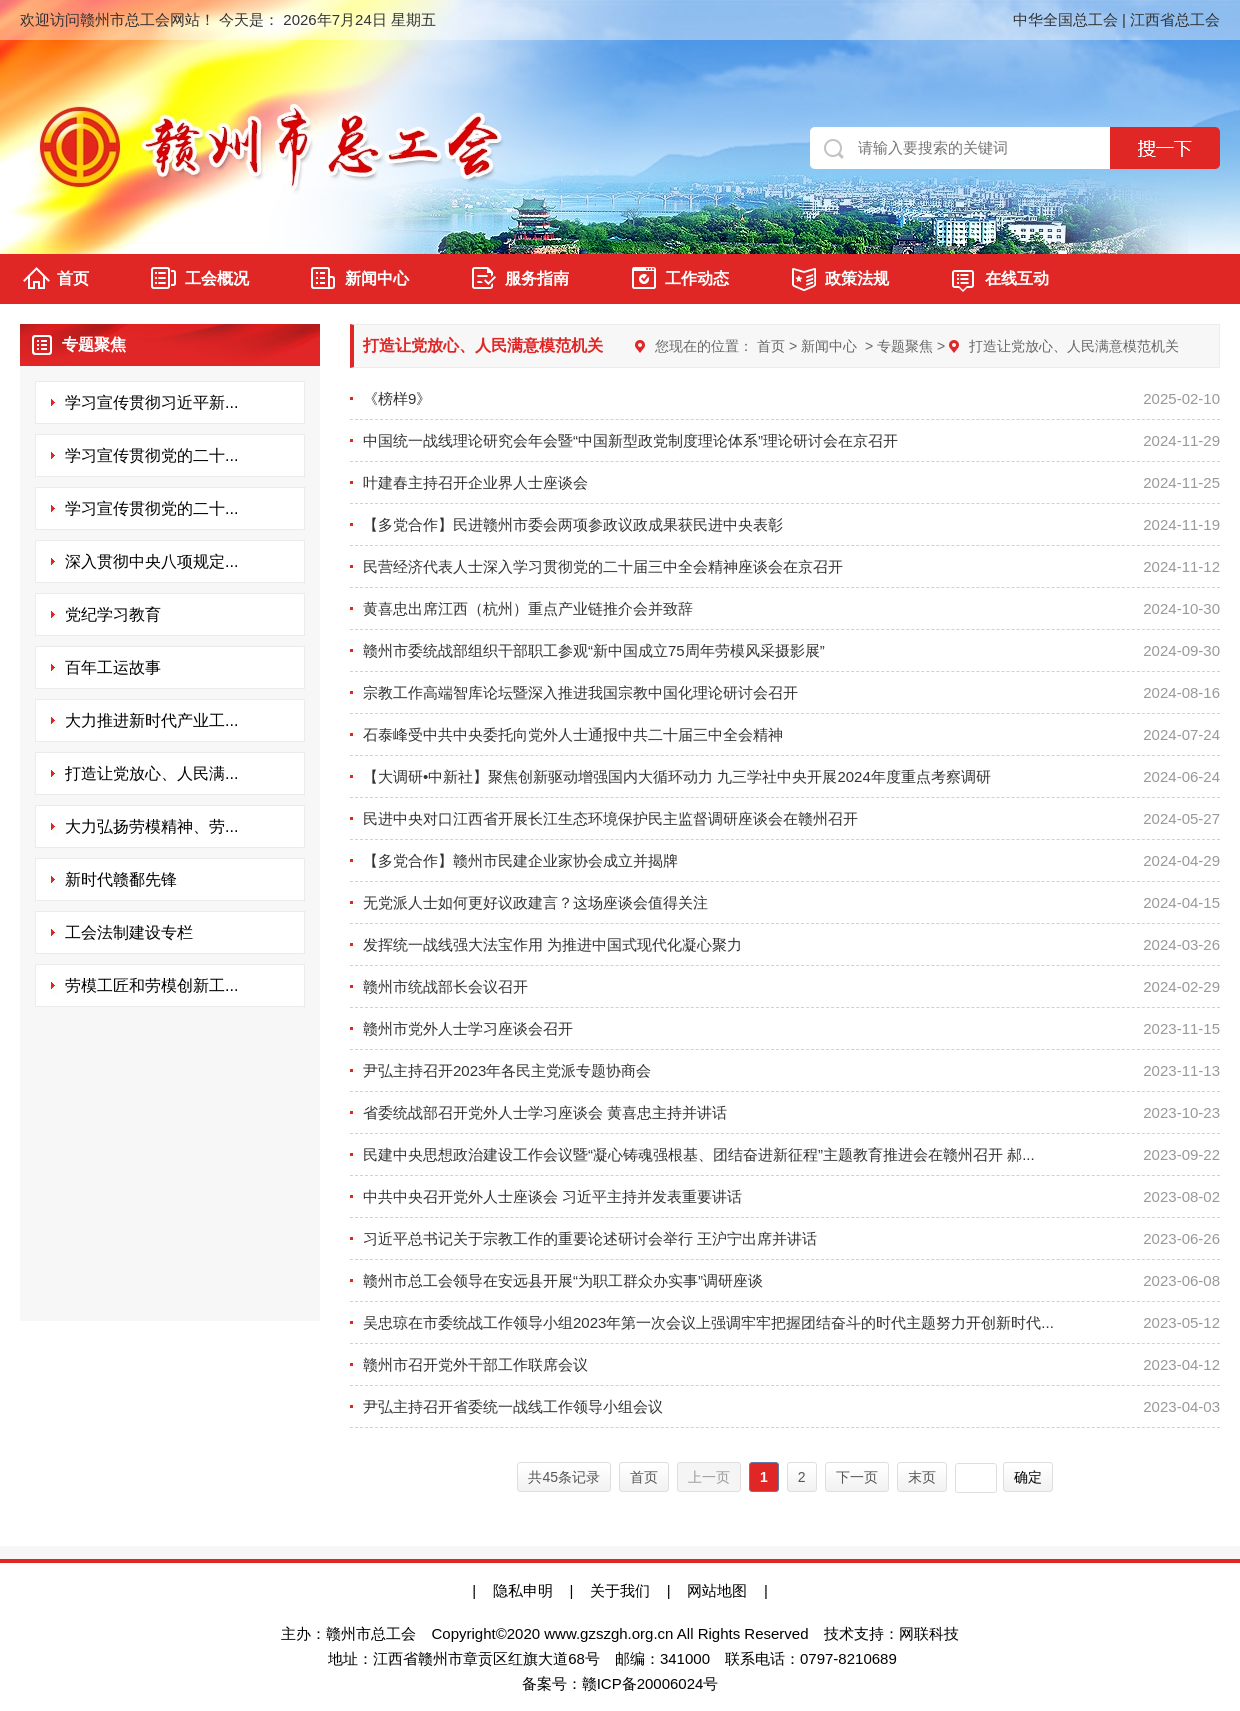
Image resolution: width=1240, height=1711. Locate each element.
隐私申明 (523, 1590)
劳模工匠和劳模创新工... (151, 985)
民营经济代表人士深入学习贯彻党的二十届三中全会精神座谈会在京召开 (603, 566)
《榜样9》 (397, 398)
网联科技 (929, 1633)
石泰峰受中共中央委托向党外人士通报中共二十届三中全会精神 (573, 734)
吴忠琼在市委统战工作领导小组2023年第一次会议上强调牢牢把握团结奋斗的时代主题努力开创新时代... (708, 1322)
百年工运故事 (113, 667)
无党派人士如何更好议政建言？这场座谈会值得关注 (535, 902)
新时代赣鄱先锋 (121, 879)
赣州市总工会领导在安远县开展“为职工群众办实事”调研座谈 (563, 1280)
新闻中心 (377, 278)
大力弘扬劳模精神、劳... (151, 826)
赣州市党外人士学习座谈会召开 (468, 1028)
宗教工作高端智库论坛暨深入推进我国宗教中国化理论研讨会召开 (580, 692)
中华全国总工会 (1065, 19)
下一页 (857, 1477)
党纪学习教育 (113, 614)
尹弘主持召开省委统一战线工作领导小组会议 (513, 1406)
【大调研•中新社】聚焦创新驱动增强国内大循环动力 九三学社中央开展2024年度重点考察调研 (677, 776)
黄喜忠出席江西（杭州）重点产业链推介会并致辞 (528, 608)
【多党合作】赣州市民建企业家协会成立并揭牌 (520, 860)
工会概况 (217, 278)
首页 (73, 278)
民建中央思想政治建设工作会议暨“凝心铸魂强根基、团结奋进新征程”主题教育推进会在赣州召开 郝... (699, 1154)
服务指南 (537, 278)
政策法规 (857, 278)
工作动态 (697, 278)
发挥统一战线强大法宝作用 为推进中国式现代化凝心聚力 (552, 944)
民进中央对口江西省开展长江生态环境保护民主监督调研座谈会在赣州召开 (610, 818)
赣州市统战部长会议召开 (445, 986)
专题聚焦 (905, 346)
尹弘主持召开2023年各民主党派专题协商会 (507, 1070)
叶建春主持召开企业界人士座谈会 (475, 482)
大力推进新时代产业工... (151, 720)
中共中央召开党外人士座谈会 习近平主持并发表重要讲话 (552, 1196)
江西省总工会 (1175, 19)
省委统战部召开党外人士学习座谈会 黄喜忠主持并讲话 (545, 1112)
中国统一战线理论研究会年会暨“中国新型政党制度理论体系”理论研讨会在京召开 (630, 440)
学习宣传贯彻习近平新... (151, 402)
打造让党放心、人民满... (151, 773)
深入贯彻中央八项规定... (151, 561)
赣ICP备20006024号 (650, 1683)
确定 (1028, 1477)
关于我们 (620, 1590)
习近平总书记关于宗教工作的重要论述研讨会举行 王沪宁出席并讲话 (590, 1238)
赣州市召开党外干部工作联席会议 (475, 1364)
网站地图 (725, 1590)
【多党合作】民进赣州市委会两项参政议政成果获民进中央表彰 (573, 524)
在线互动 (1017, 278)
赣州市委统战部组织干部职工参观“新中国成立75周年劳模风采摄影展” (594, 650)
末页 (922, 1477)
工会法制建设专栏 (129, 932)
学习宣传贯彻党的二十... (151, 455)
